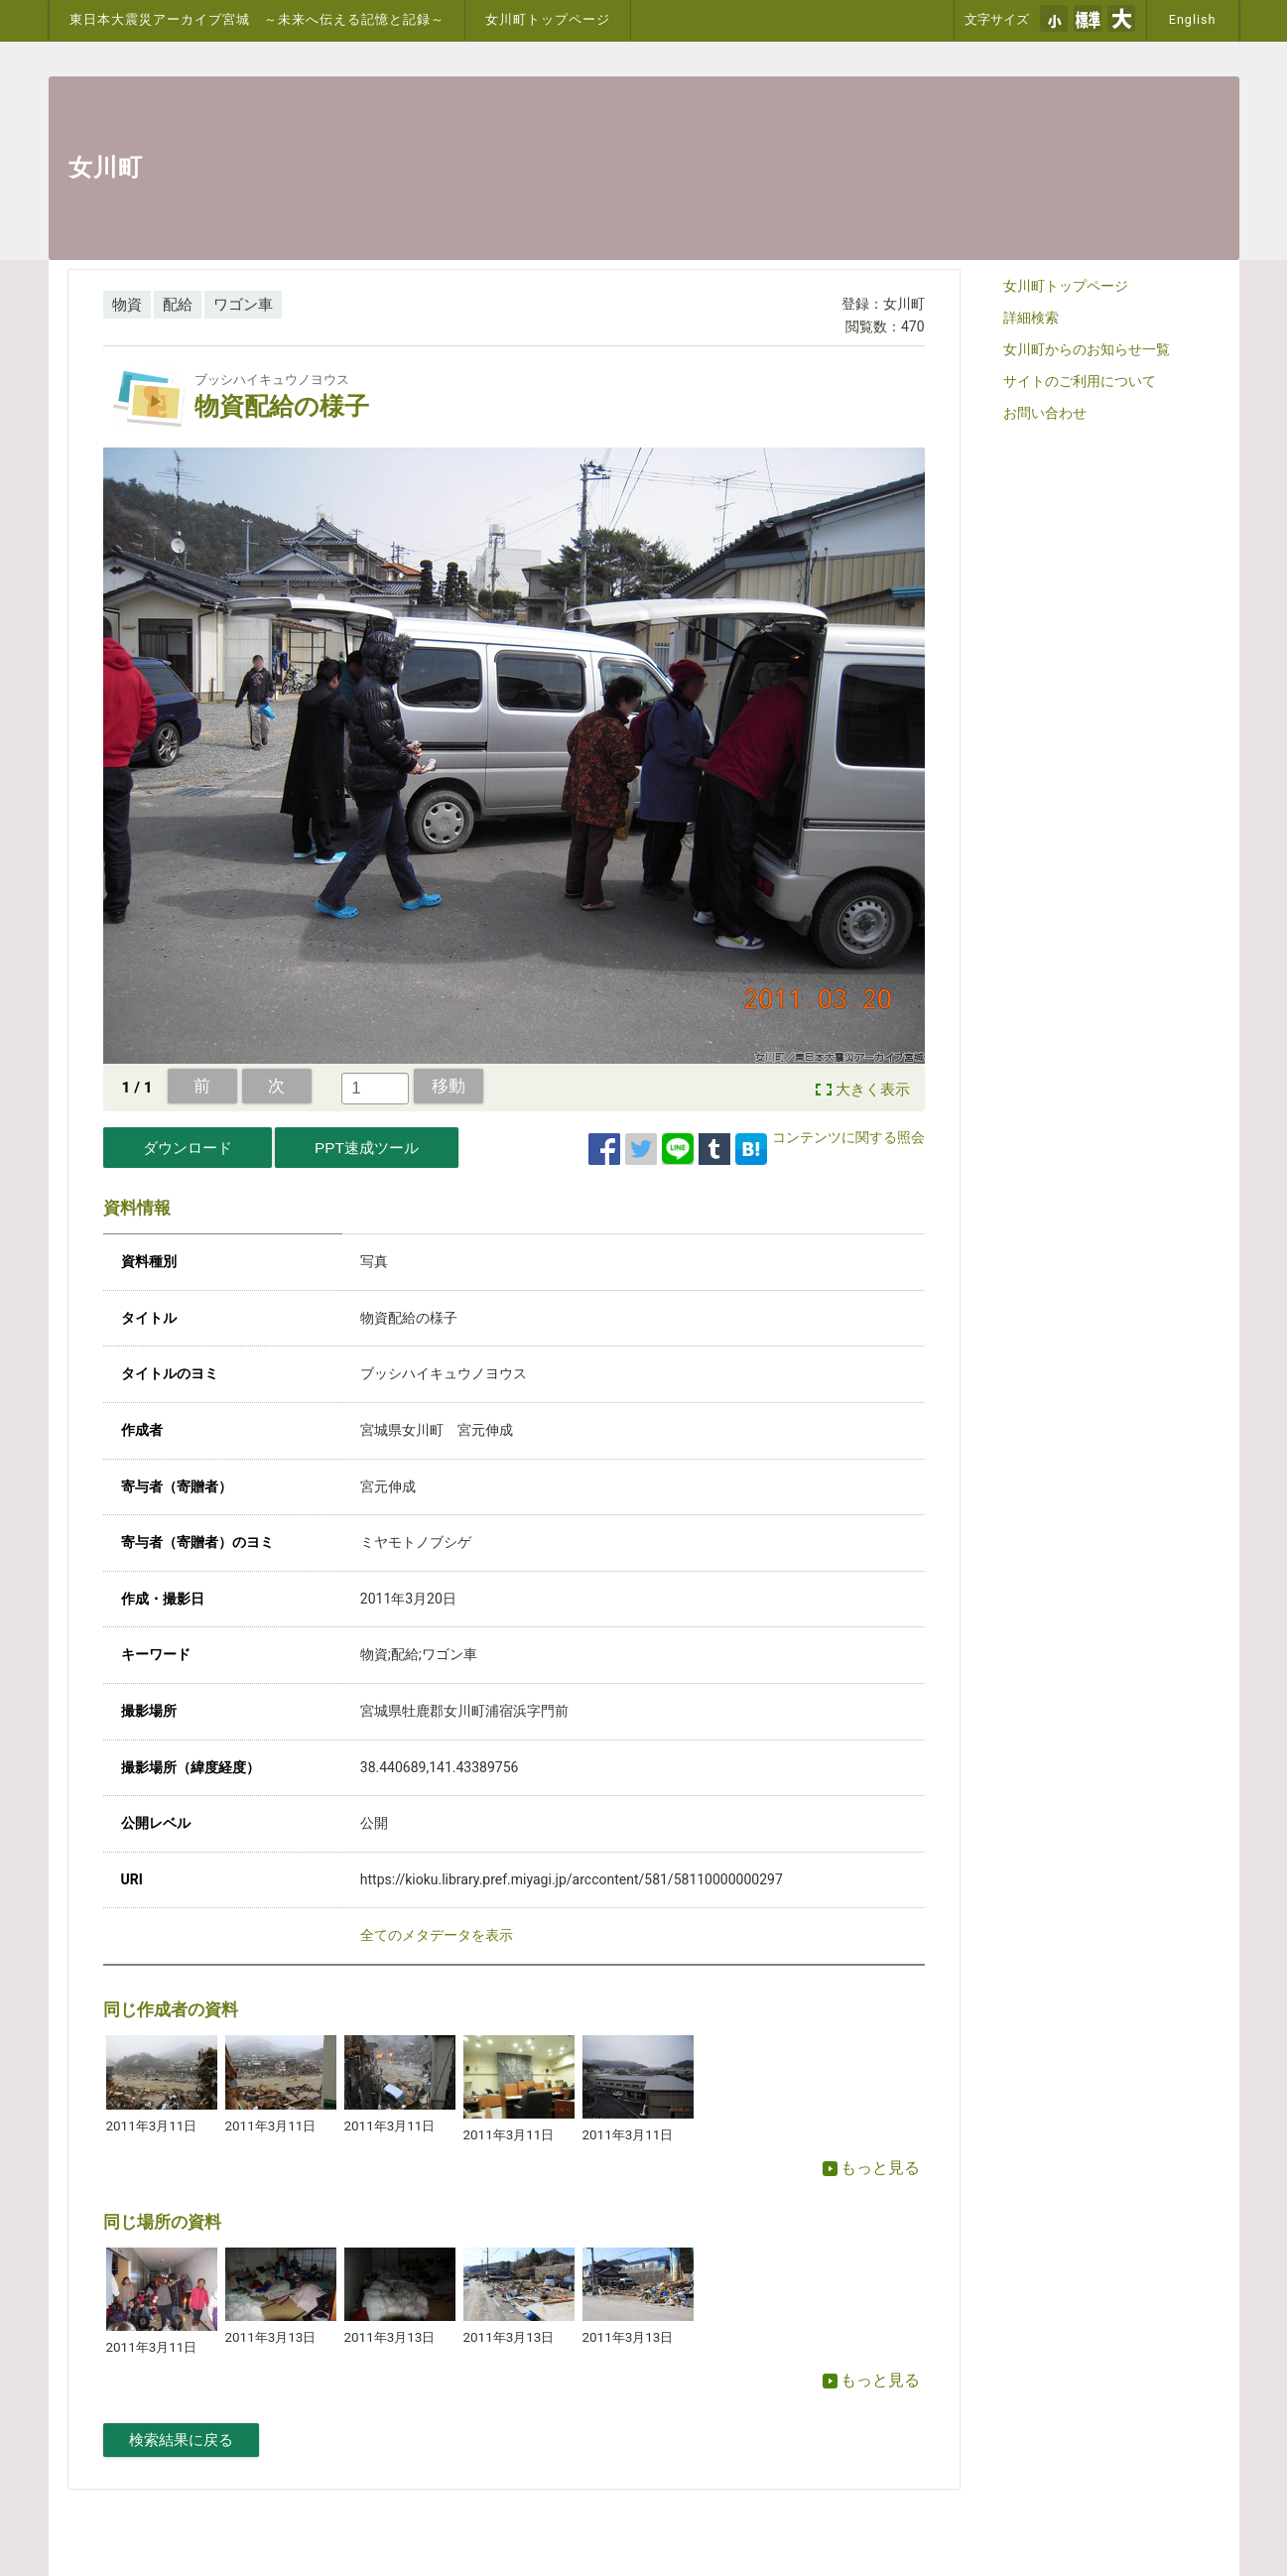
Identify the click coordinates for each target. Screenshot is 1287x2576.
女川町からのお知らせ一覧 (1086, 349)
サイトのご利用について (1079, 381)
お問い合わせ (1045, 413)
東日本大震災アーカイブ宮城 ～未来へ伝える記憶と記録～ (257, 19)
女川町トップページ (547, 19)
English (1193, 19)
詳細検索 (1031, 317)
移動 (448, 1085)
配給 (178, 305)
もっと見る (871, 2167)
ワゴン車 (243, 305)
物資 (127, 305)
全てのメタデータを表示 (436, 1935)
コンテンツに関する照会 (848, 1137)
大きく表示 (873, 1089)
